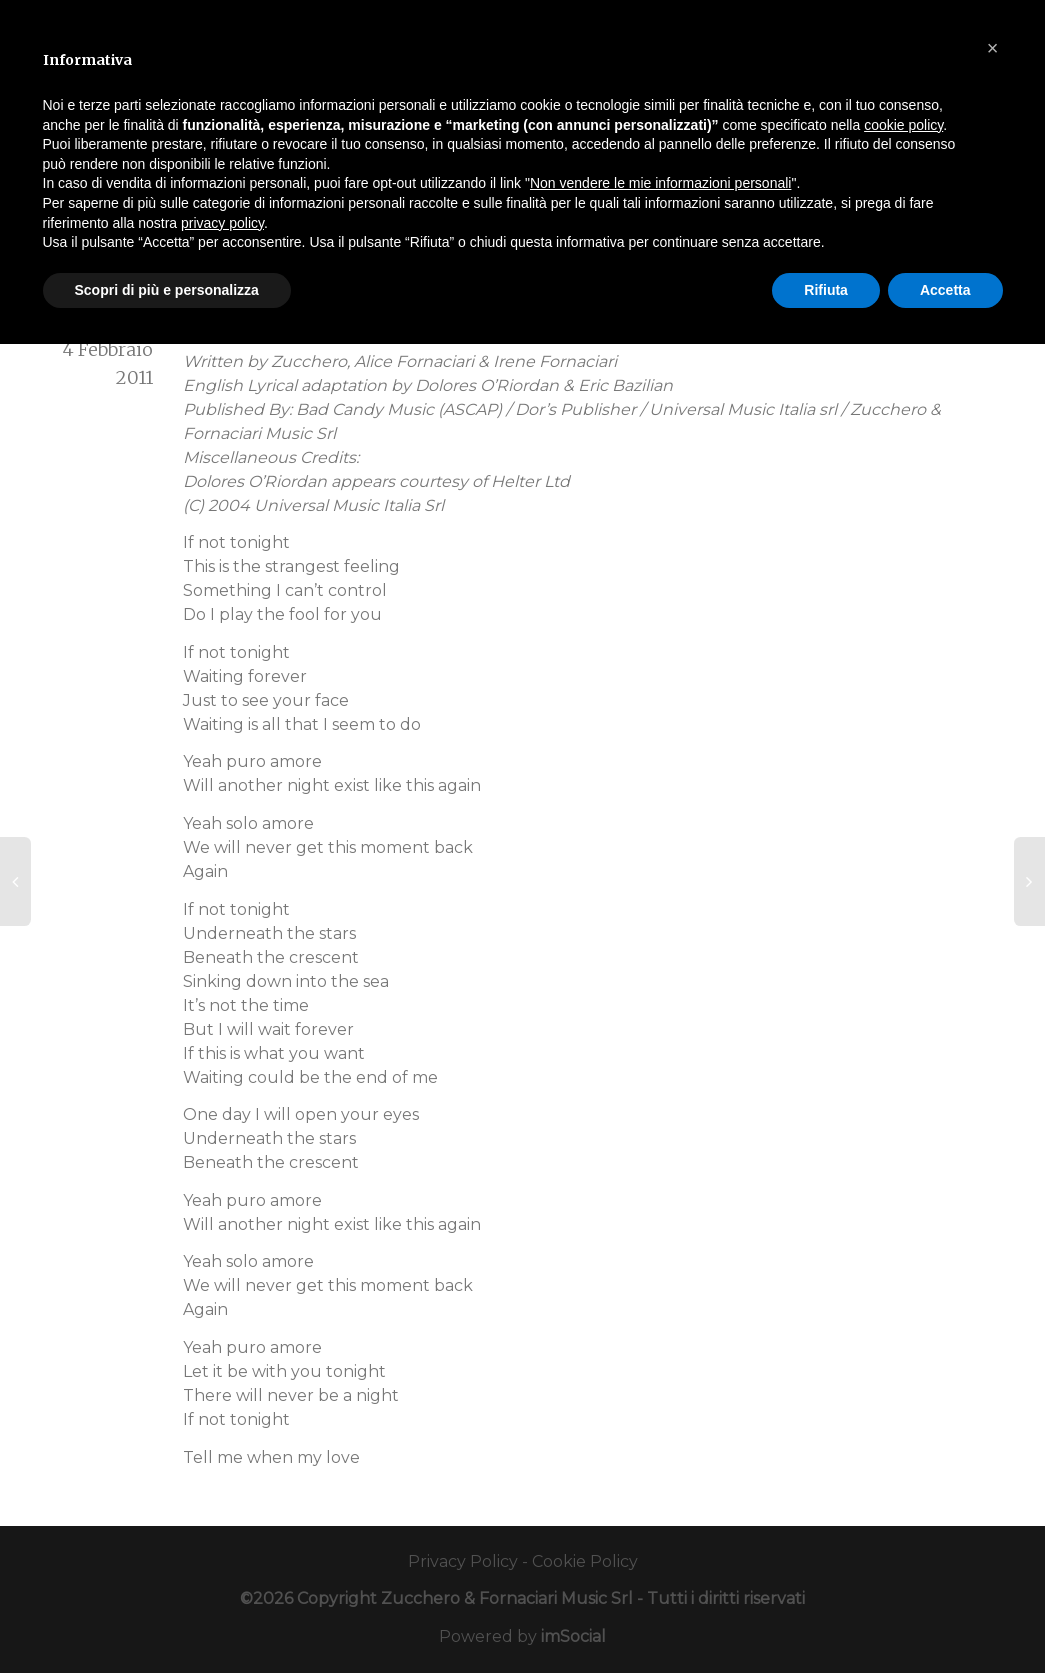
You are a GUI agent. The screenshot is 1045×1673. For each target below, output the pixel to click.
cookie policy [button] (903, 125)
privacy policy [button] (222, 223)
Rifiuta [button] (826, 290)
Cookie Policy (585, 1561)
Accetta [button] (945, 290)
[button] (993, 48)
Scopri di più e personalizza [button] (167, 290)
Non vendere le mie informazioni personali (660, 183)
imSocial (573, 1636)
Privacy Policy (463, 1561)
